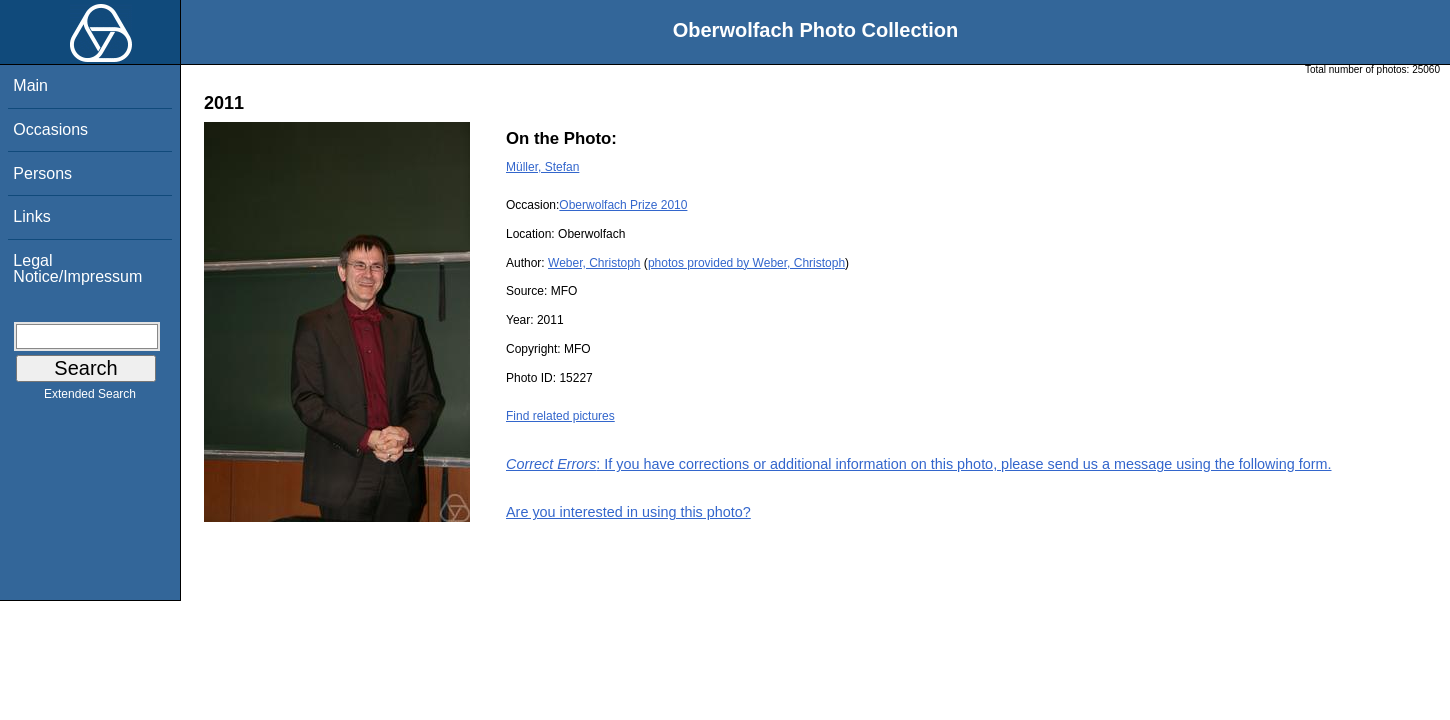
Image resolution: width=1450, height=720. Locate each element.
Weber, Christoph (594, 263)
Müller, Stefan (542, 167)
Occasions (50, 129)
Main (30, 85)
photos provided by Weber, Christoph (746, 263)
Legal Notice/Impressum (77, 268)
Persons (42, 173)
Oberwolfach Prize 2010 (623, 205)
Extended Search (90, 398)
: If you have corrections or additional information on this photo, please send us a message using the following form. (919, 464)
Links (31, 216)
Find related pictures (560, 416)
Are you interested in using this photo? (628, 512)
